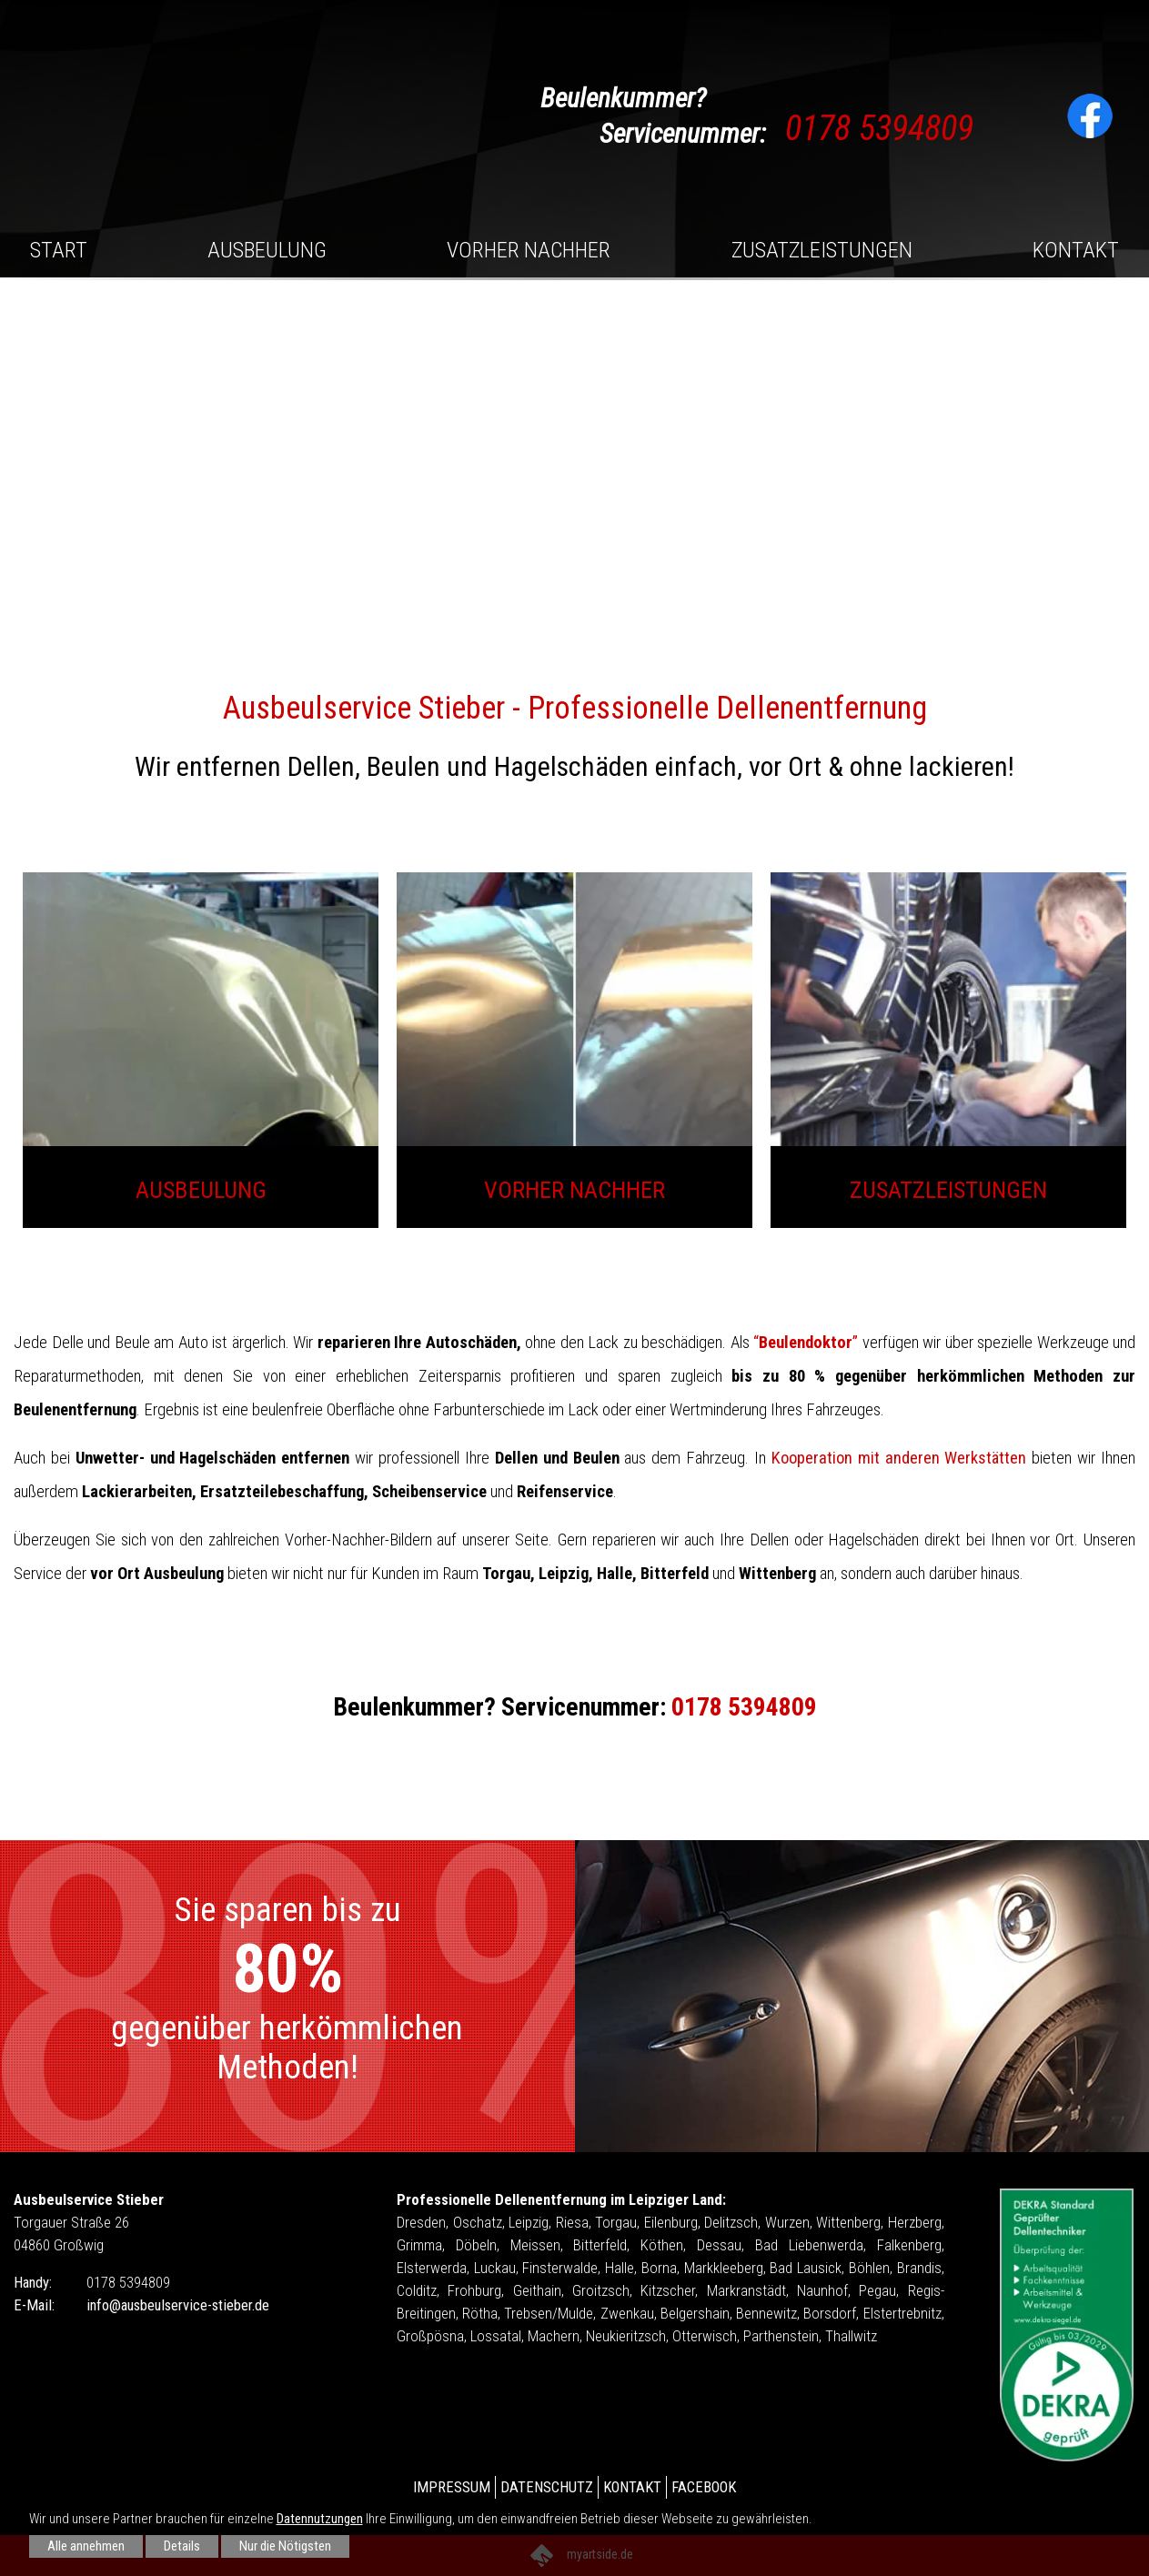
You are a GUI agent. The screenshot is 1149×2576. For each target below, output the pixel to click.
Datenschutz (546, 2487)
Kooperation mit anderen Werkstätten (899, 1458)
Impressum (451, 2487)
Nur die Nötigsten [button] (285, 2546)
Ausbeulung (267, 249)
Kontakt (1076, 249)
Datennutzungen (320, 2519)
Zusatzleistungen (821, 249)
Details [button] (182, 2546)
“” (805, 1343)
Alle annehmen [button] (86, 2546)
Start (58, 249)
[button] (1117, 400)
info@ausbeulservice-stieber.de (177, 2304)
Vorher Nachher (528, 249)
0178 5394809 (879, 127)
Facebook (703, 2487)
